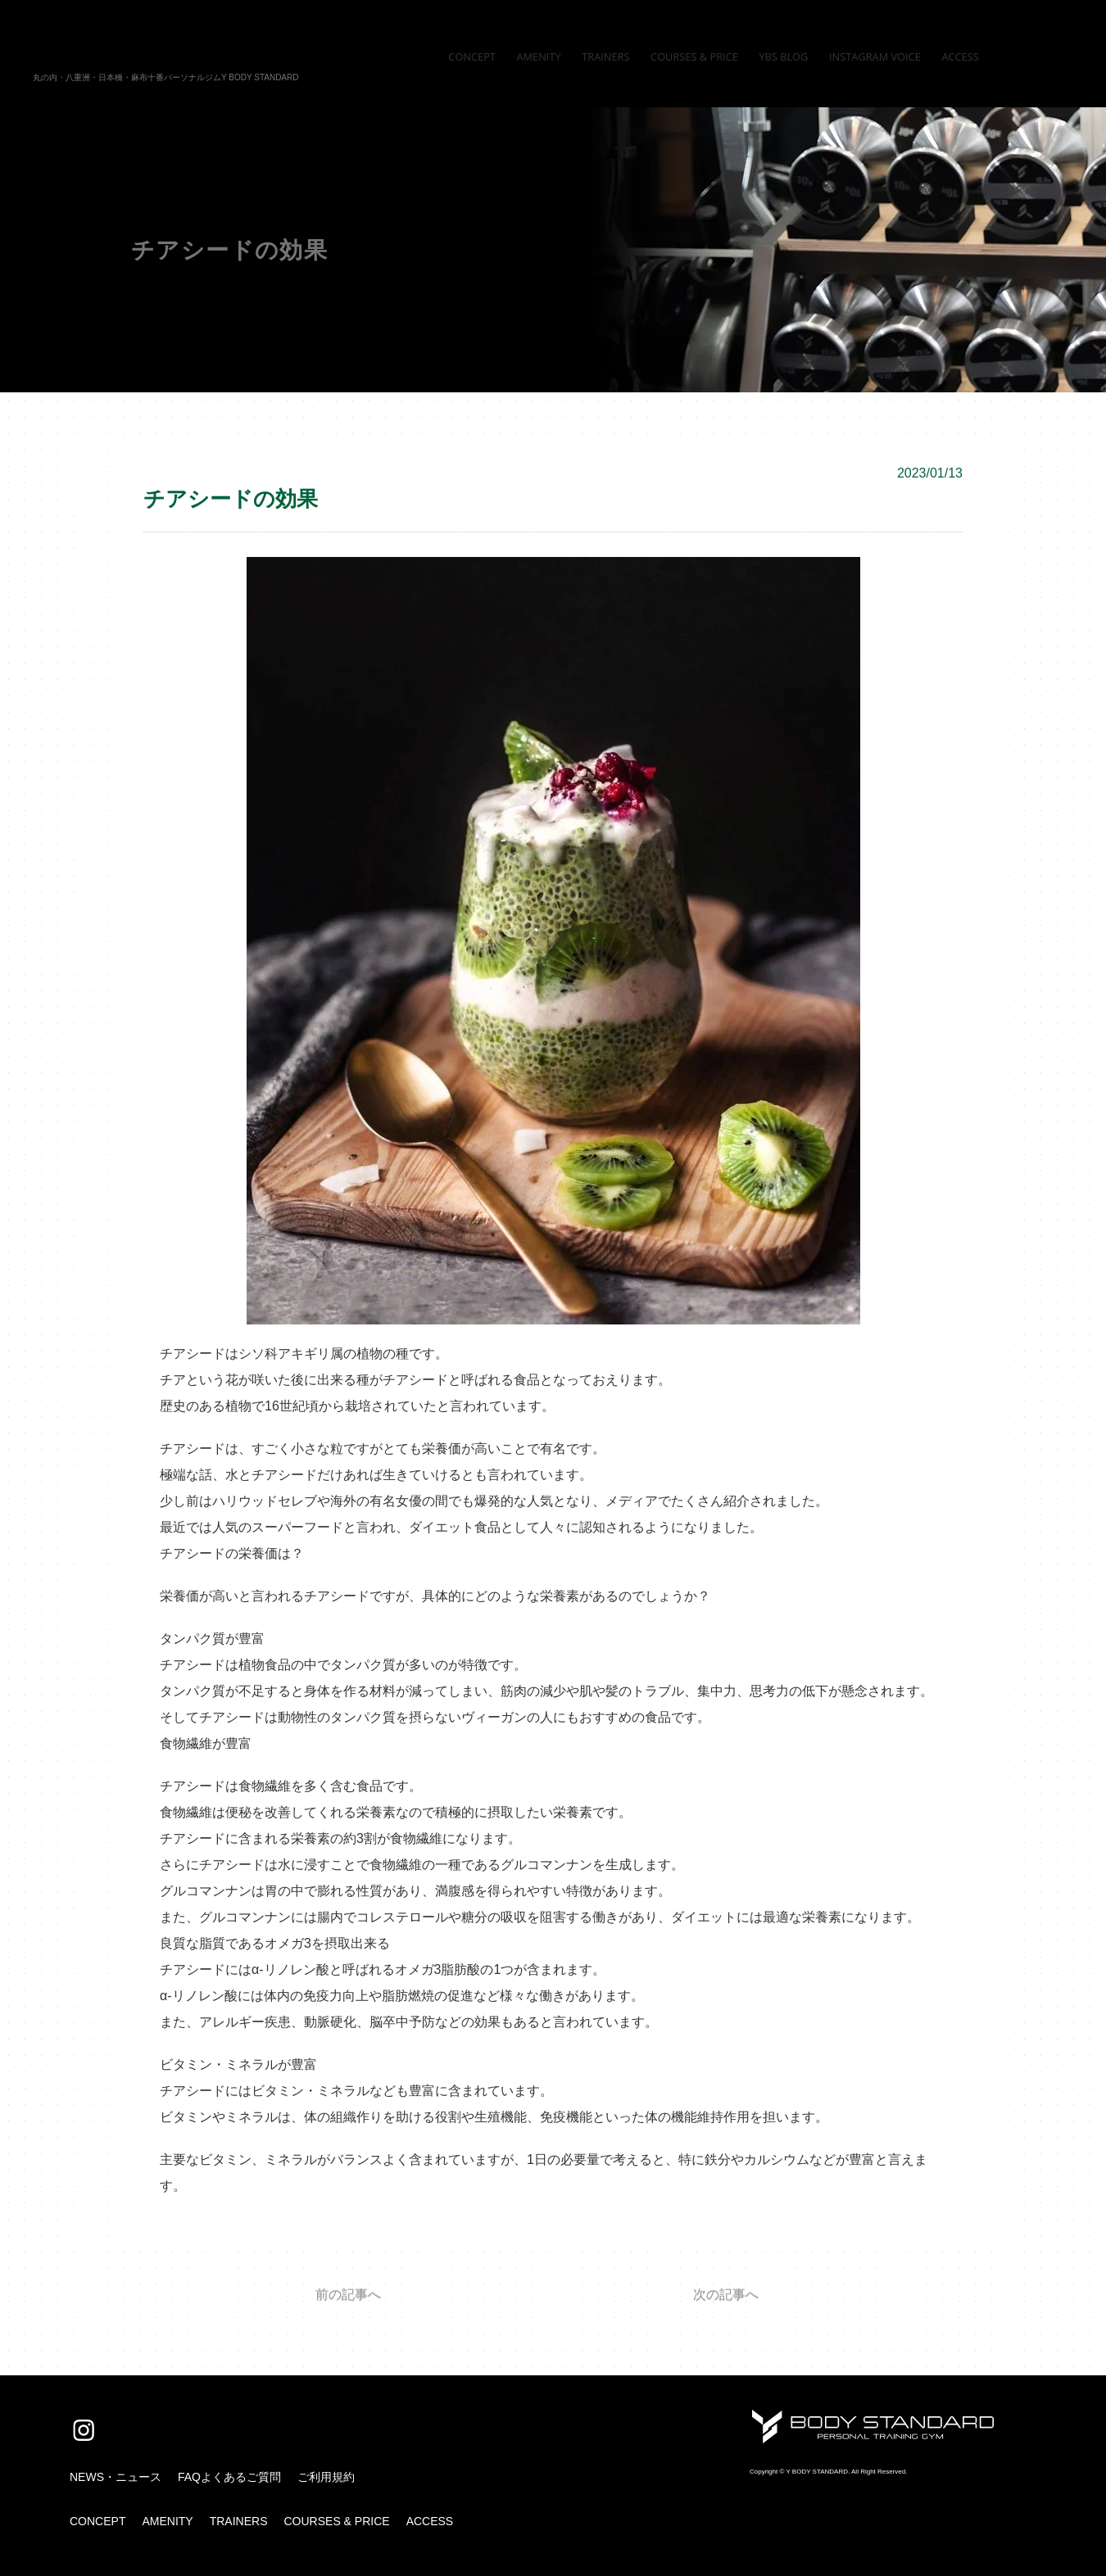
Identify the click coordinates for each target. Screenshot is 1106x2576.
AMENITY (167, 2521)
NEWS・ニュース (115, 2476)
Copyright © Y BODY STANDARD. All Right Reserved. (828, 2471)
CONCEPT (97, 2521)
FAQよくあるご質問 (229, 2476)
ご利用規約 (326, 2476)
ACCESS (430, 2521)
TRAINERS (239, 2521)
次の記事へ (726, 2295)
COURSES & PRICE (336, 2521)
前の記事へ (348, 2295)
